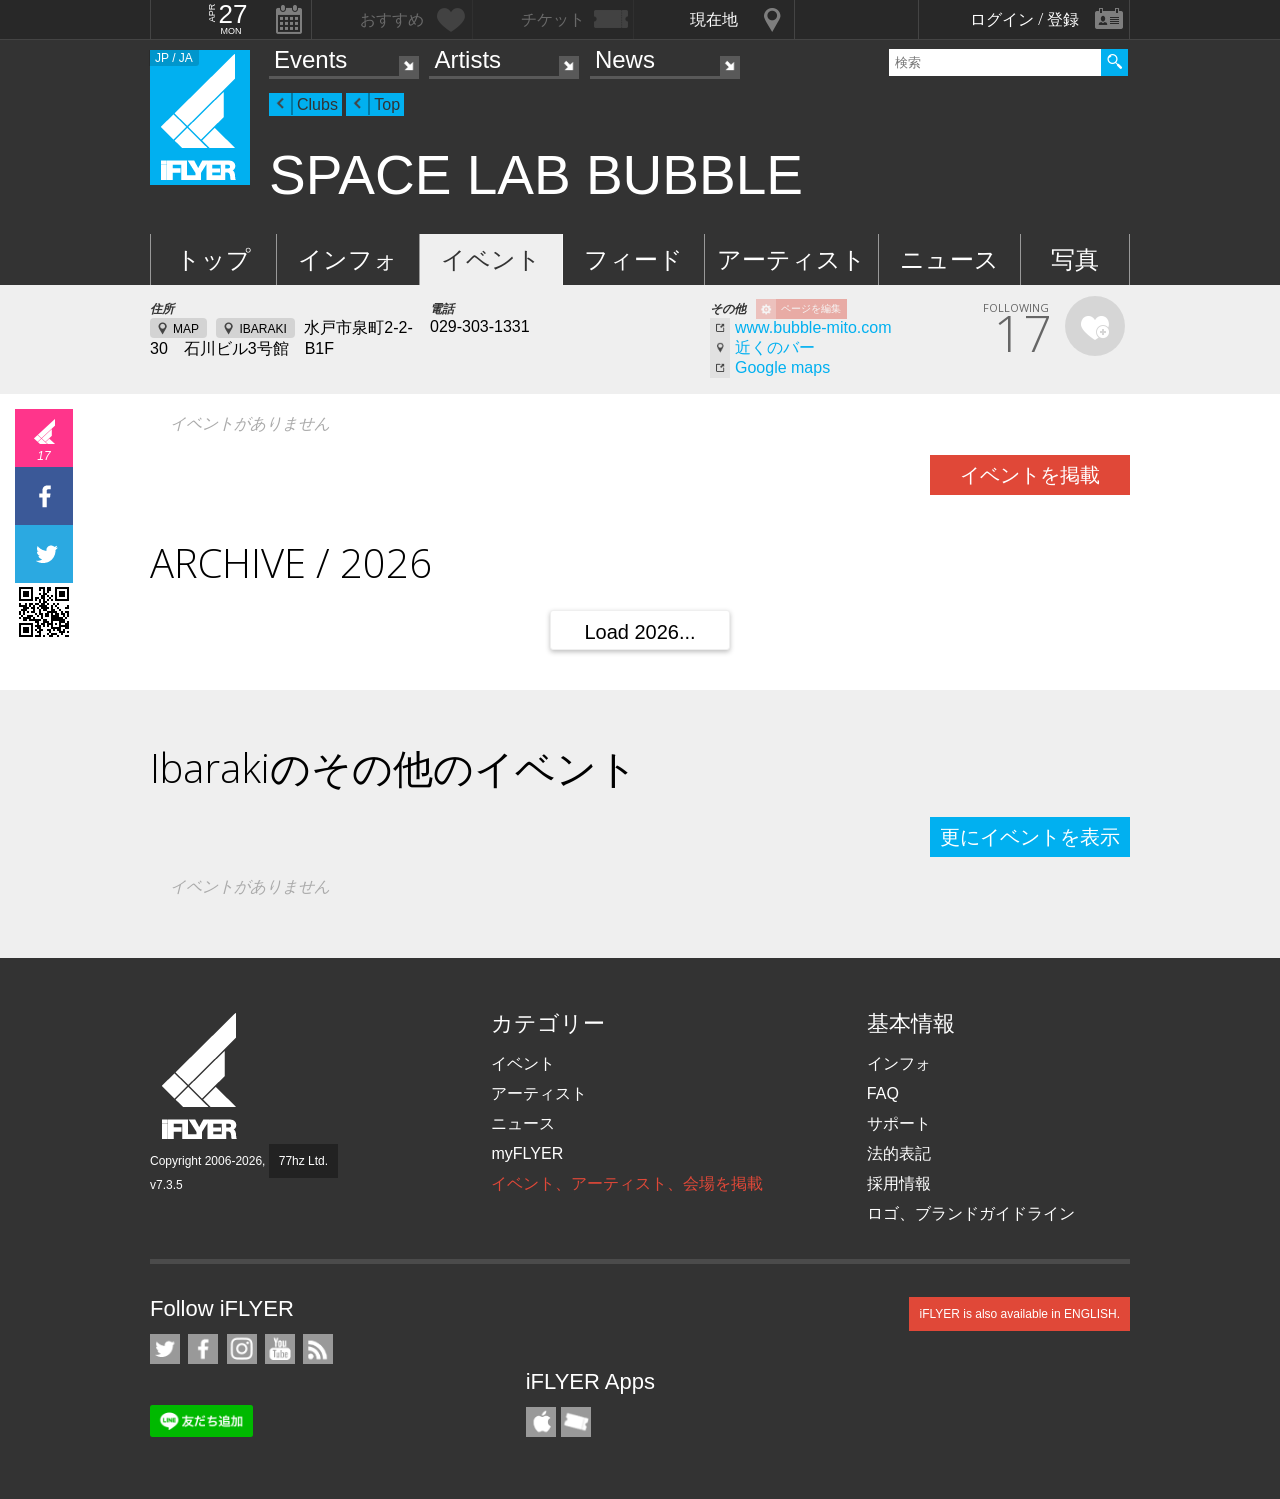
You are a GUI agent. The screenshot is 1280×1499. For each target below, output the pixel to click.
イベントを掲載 (1030, 475)
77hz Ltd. (303, 1161)
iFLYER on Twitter (165, 1349)
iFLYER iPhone (541, 1422)
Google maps (782, 367)
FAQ (883, 1093)
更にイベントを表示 (1030, 837)
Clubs (317, 104)
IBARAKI (262, 329)
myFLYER (527, 1153)
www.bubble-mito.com (813, 327)
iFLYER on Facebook (203, 1349)
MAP (186, 329)
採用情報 (899, 1183)
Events (310, 59)
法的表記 (899, 1153)
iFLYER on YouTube (280, 1349)
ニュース (949, 259)
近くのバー (775, 347)
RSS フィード (318, 1349)
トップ (213, 259)
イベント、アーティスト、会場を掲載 (627, 1183)
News (625, 59)
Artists (467, 59)
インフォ (348, 259)
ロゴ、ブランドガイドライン (971, 1213)
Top (387, 104)
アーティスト (791, 259)
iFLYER (201, 1076)
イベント (491, 259)
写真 (1075, 259)
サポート (899, 1123)
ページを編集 (811, 308)
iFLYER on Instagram (242, 1349)
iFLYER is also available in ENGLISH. (1019, 1314)
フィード (633, 259)
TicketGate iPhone (576, 1422)
